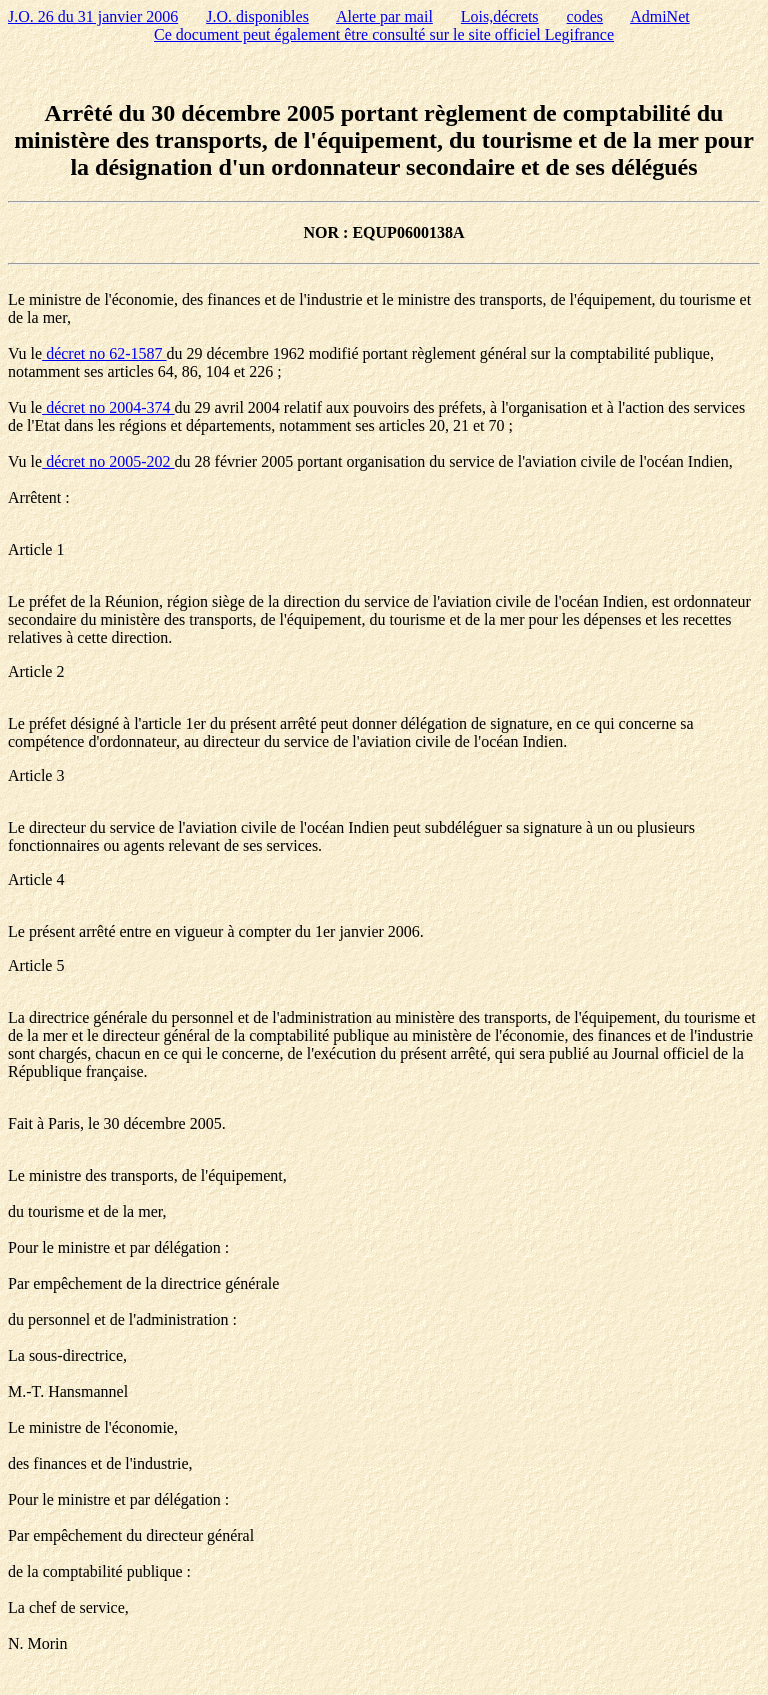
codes (585, 16)
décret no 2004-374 (108, 407)
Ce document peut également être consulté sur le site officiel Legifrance (384, 34)
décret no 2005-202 (108, 461)
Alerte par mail (384, 16)
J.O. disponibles (257, 16)
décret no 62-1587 (104, 353)
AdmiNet (660, 16)
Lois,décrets (500, 16)
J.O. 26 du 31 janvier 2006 (93, 16)
